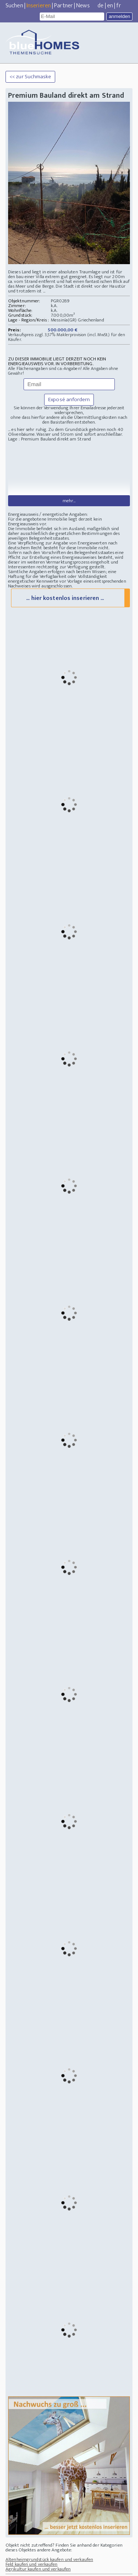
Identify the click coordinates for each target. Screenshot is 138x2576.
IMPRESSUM (121, 2569)
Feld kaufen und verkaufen (32, 2512)
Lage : (14, 439)
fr (118, 6)
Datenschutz (97, 2569)
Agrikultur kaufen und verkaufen (38, 2517)
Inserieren (38, 6)
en (110, 6)
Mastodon (75, 2569)
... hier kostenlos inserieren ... (65, 546)
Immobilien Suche (72, 2555)
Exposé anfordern (69, 399)
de (100, 6)
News (82, 6)
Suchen (14, 6)
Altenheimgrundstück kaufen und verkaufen (49, 2508)
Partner (63, 6)
